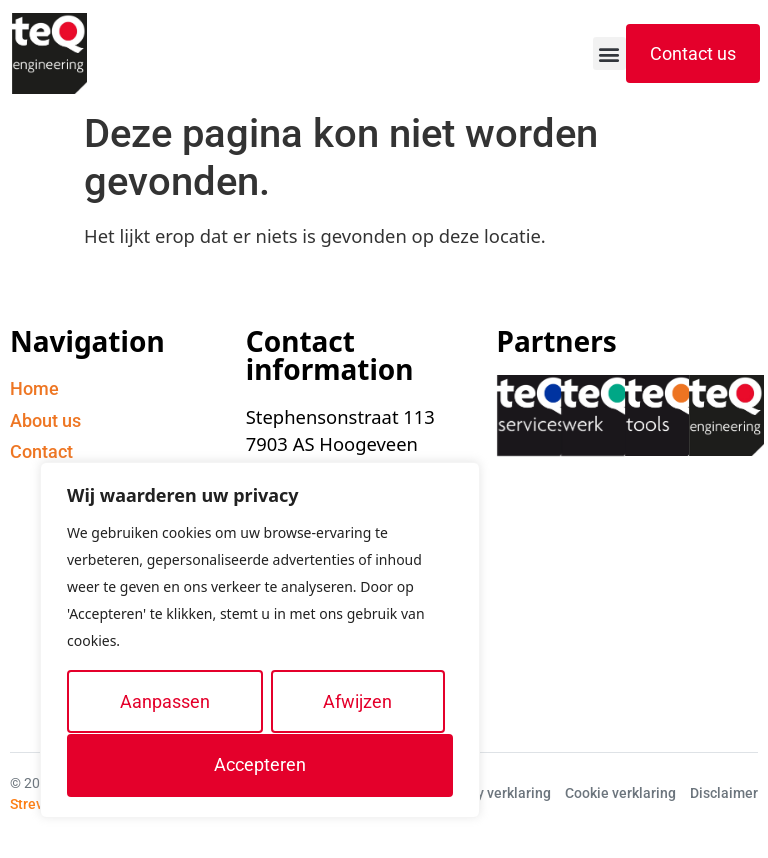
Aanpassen (165, 701)
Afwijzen (357, 701)
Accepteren (260, 764)
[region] (260, 640)
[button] (609, 53)
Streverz (36, 804)
